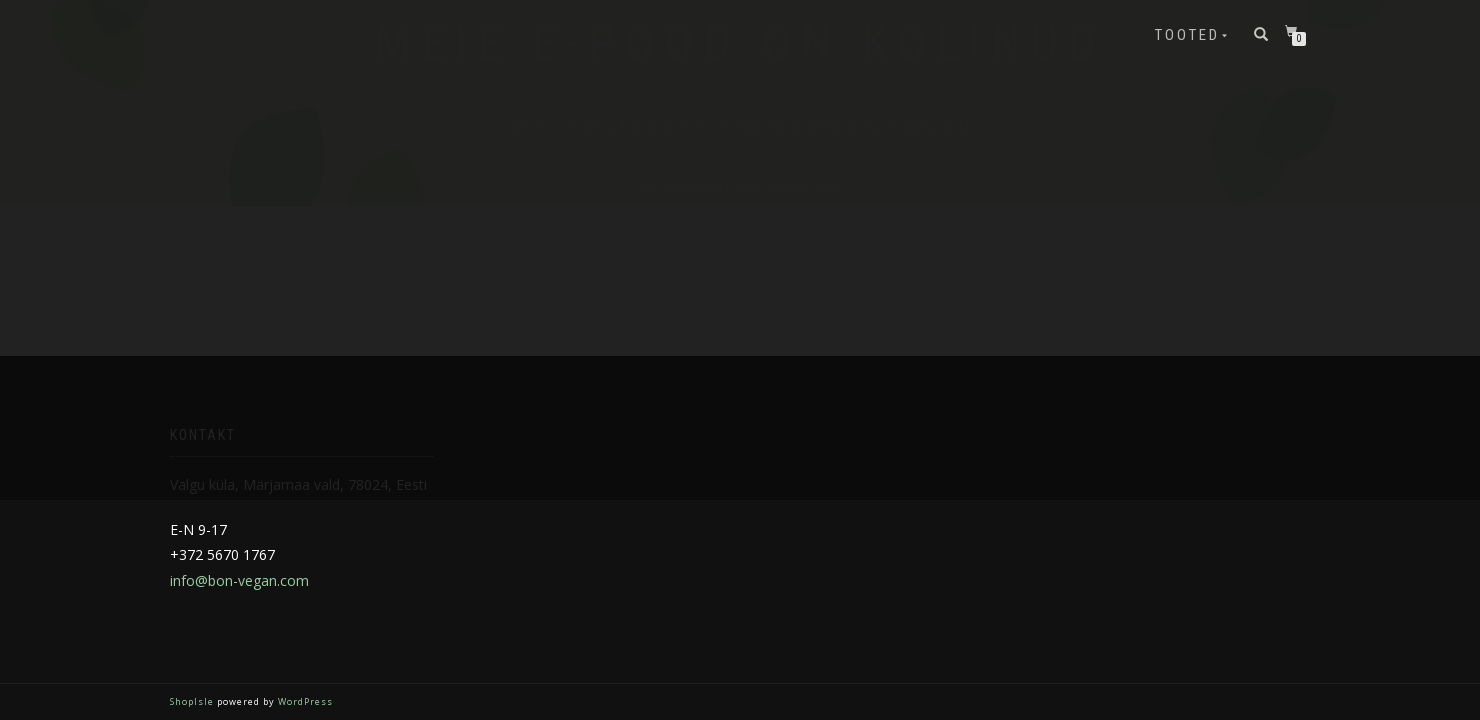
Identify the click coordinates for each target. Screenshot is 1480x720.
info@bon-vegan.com (239, 580)
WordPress (304, 701)
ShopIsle (193, 701)
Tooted (1187, 35)
